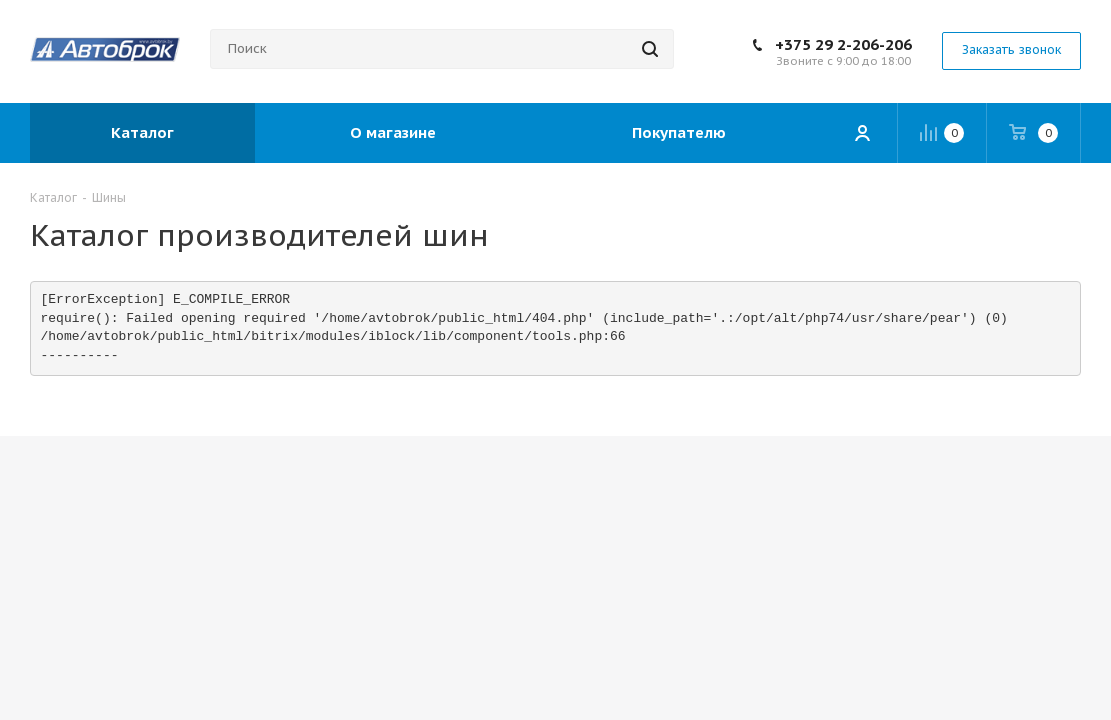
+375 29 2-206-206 (843, 44)
